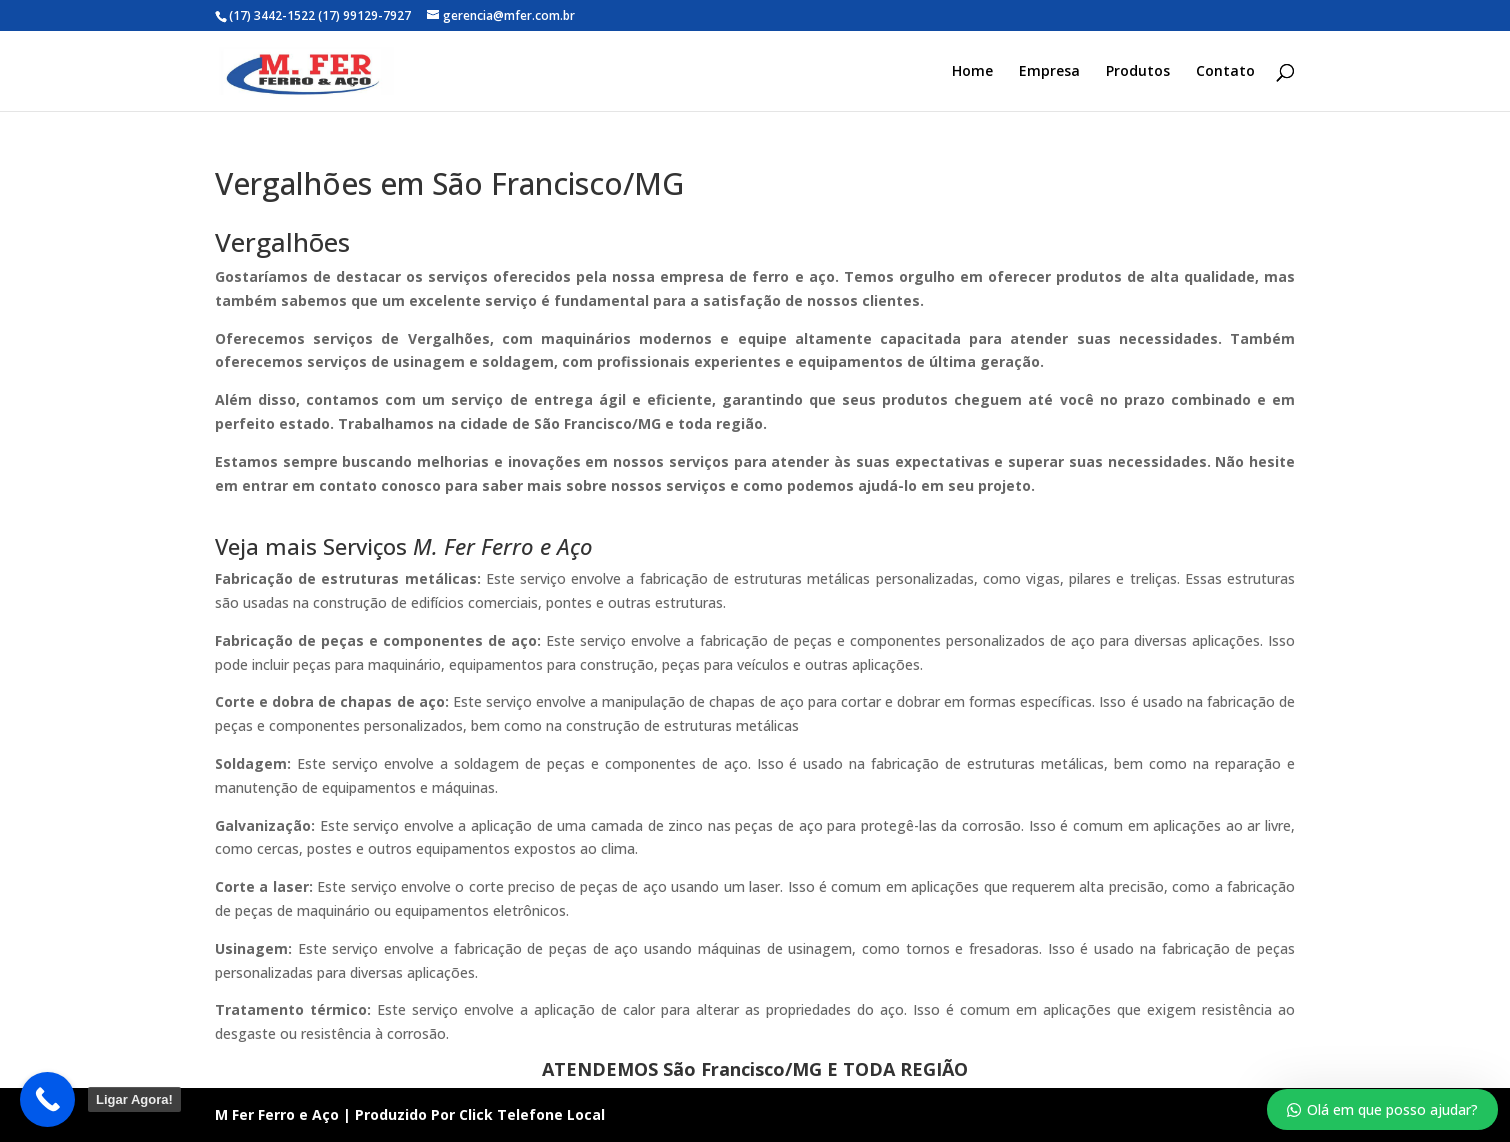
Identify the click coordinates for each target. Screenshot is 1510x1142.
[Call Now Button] (47, 1099)
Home (972, 72)
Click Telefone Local (532, 1114)
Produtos (1138, 72)
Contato (1225, 72)
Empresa (1049, 72)
